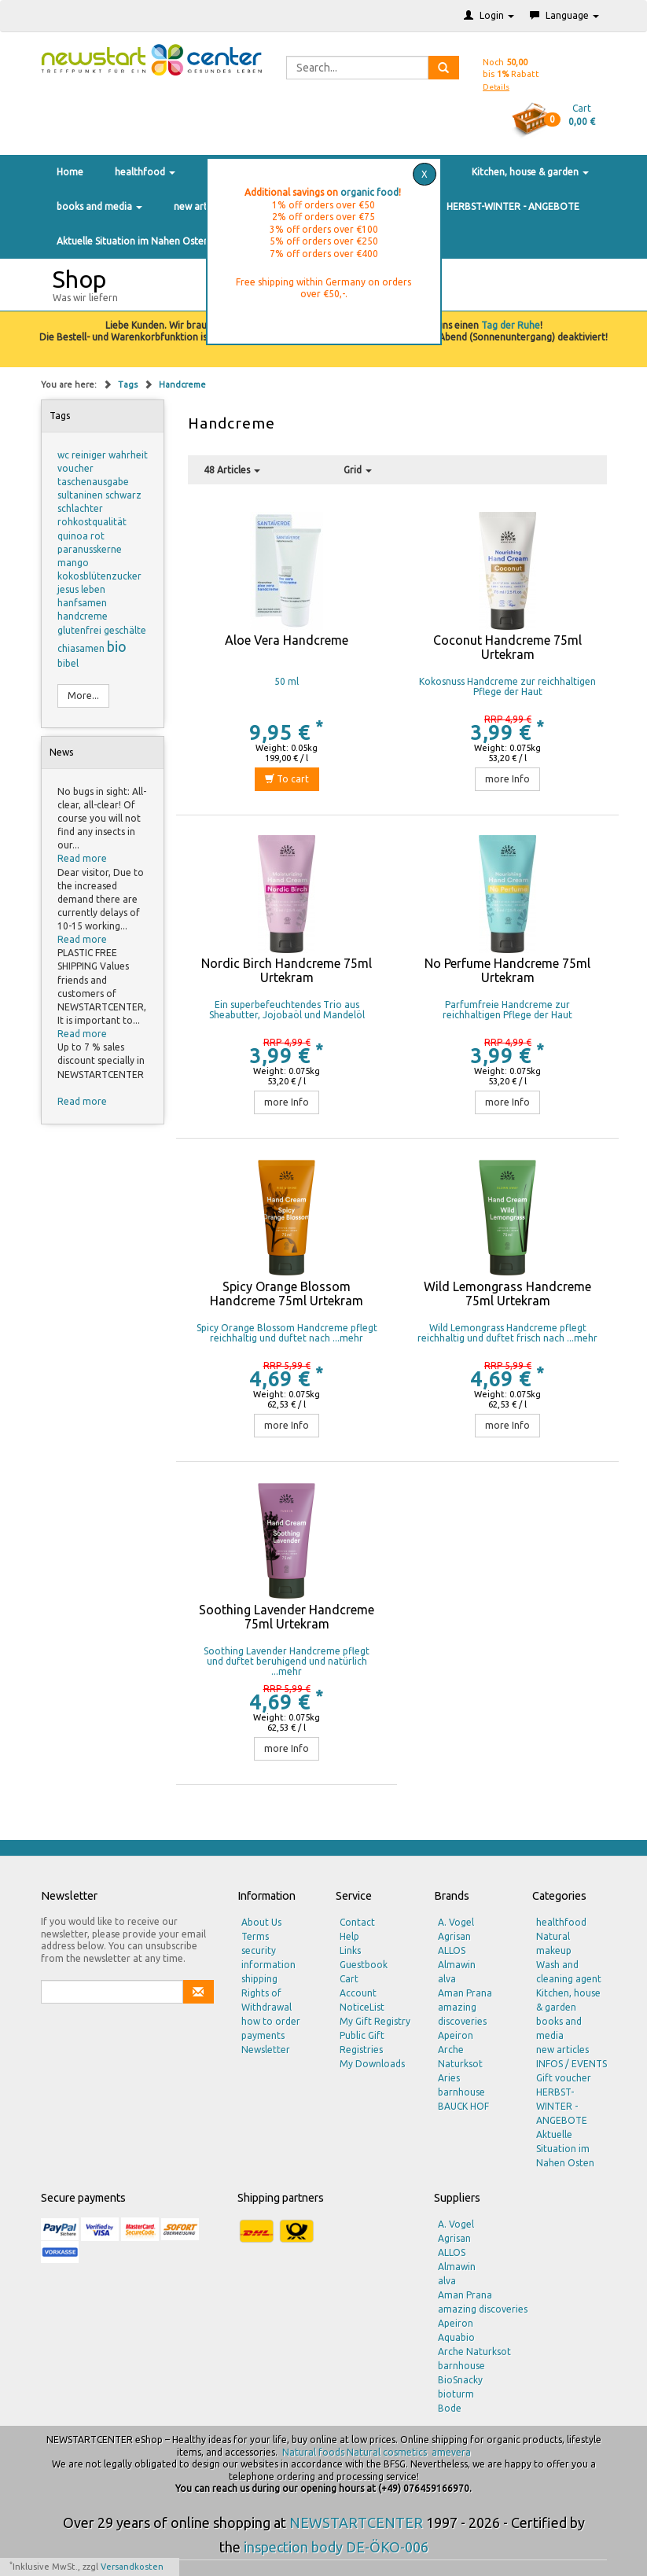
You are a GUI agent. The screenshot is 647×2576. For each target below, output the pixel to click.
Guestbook (364, 1965)
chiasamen (82, 648)
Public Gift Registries (362, 2042)
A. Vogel (456, 1922)
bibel (68, 663)
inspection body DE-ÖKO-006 (336, 2547)
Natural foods (313, 2452)
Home (70, 172)
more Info (507, 779)
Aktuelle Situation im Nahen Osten (133, 241)
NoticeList (362, 2007)
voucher (75, 468)
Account (358, 1993)
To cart (287, 779)
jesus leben (81, 589)
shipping (259, 1979)
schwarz (123, 495)
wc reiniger (82, 455)
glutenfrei (80, 630)
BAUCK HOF (463, 2106)
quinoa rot (81, 536)
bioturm (456, 2394)
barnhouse (461, 2092)
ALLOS (451, 1950)
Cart (349, 1979)
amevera (451, 2452)
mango (73, 563)
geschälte (125, 630)
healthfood (145, 172)
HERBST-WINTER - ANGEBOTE (513, 206)
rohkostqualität (92, 522)
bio (117, 646)
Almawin (457, 1965)
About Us (261, 1922)
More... (83, 695)
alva (447, 1979)
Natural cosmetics (387, 2452)
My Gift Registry (375, 2021)
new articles (200, 206)
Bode (449, 2408)
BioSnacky (460, 2380)
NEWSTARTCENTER (356, 2522)
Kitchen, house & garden (530, 172)
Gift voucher (563, 2078)
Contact (357, 1922)
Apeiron (455, 2035)
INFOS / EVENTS (571, 2064)
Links (350, 1950)
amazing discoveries (462, 2014)
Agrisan (454, 1936)
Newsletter (265, 2049)
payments (263, 2035)
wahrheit (128, 455)
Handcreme (182, 384)
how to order (270, 2021)
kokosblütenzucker (99, 576)
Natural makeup (554, 1943)
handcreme (82, 616)
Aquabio (456, 2337)
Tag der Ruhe (510, 325)
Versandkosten (132, 2566)
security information (268, 1957)
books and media (99, 206)
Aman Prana (465, 1993)
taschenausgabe (93, 482)
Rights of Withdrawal (266, 2000)
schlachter (80, 508)
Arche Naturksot (460, 2056)
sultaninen (81, 495)
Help (349, 1936)
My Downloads (372, 2064)
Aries (449, 2078)
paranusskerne (89, 549)
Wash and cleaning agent (568, 1972)
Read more (82, 858)
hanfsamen (82, 603)
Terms (255, 1936)
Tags (129, 384)
